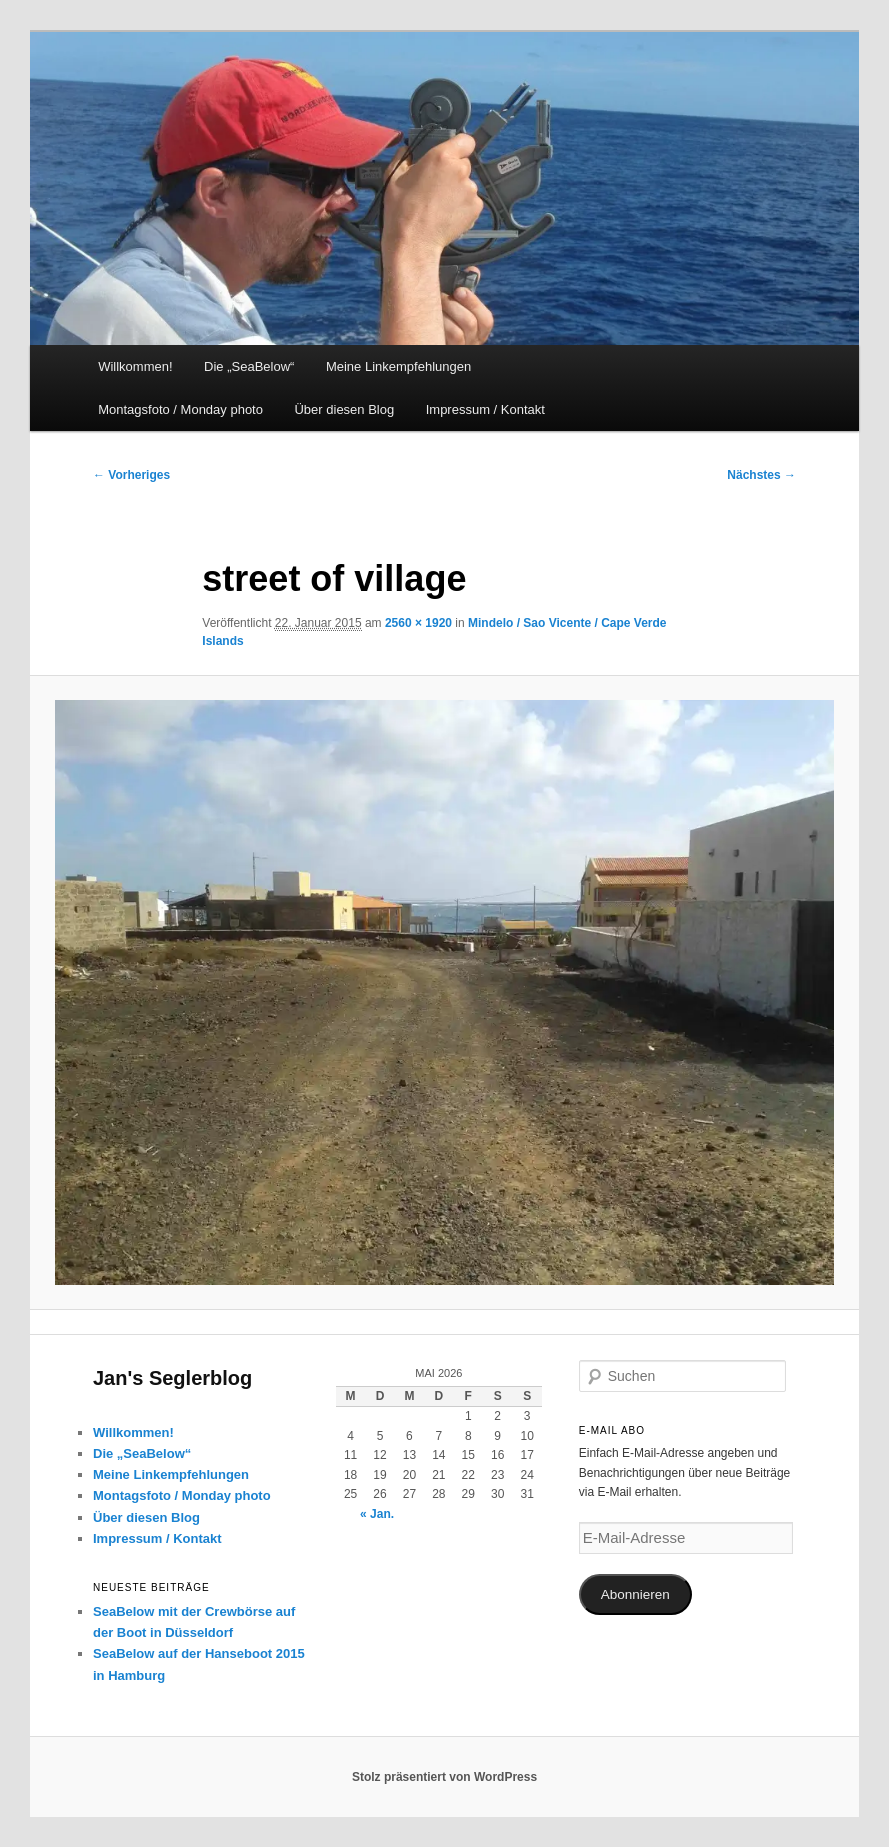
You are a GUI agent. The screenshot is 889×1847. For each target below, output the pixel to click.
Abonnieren (635, 1594)
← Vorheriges (131, 475)
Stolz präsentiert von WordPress (444, 1777)
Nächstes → (761, 475)
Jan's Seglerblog (172, 1378)
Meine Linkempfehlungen (398, 366)
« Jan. (377, 1514)
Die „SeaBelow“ (249, 366)
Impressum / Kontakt (485, 409)
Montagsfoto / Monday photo (180, 409)
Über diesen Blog (344, 409)
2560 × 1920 (418, 623)
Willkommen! (135, 366)
